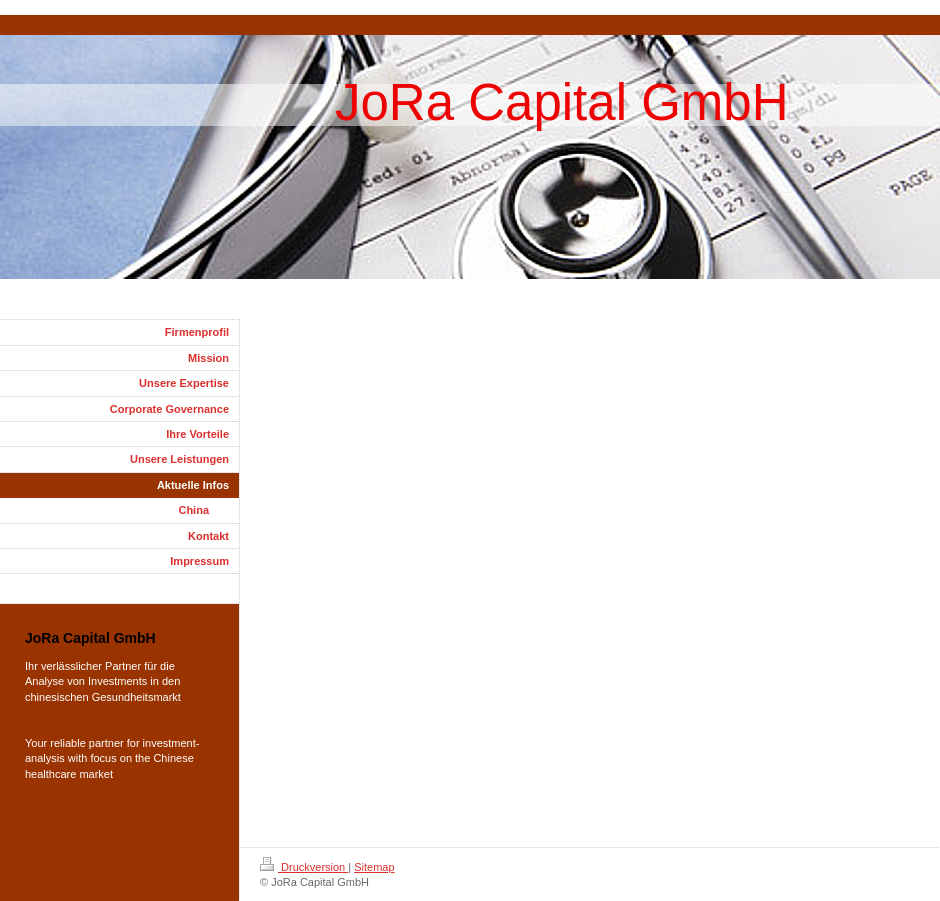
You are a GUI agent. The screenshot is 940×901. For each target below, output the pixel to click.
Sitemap (374, 867)
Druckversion (304, 867)
